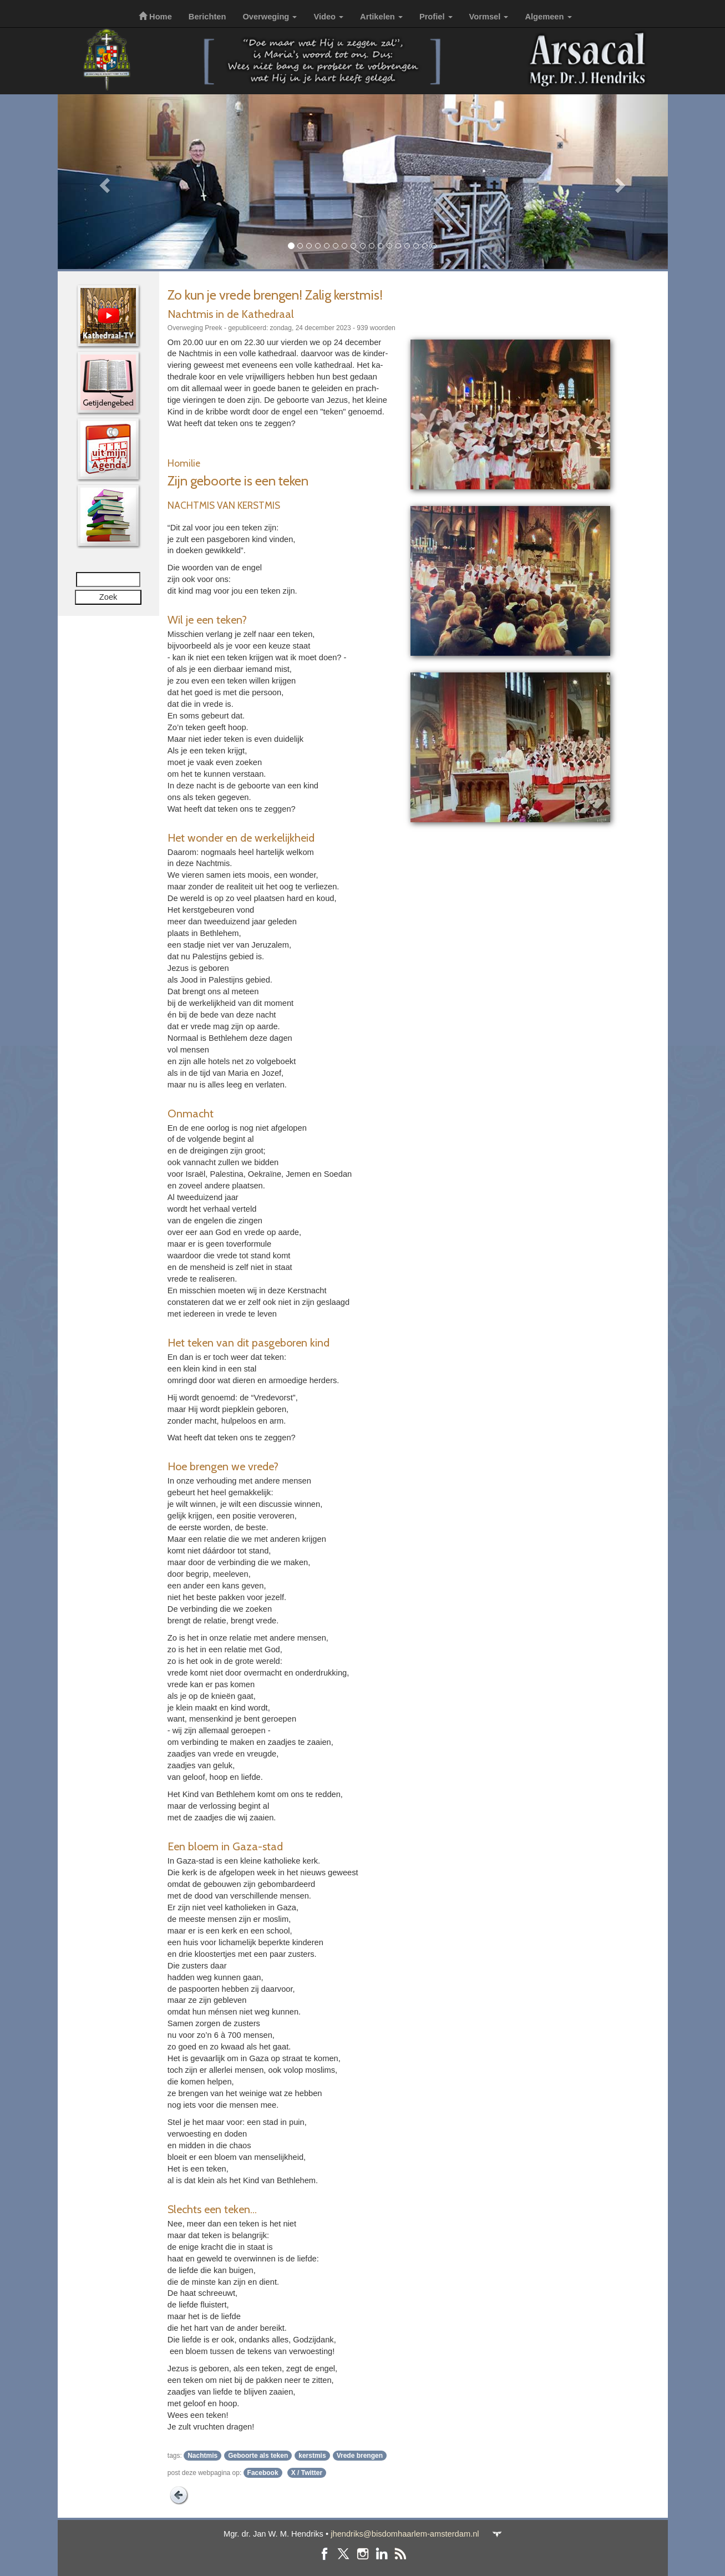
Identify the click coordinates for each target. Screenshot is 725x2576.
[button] (103, 181)
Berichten (207, 16)
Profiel (436, 16)
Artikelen (381, 16)
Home (155, 16)
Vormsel (489, 16)
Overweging (269, 16)
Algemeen (548, 16)
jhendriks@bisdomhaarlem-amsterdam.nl (405, 2533)
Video (328, 16)
